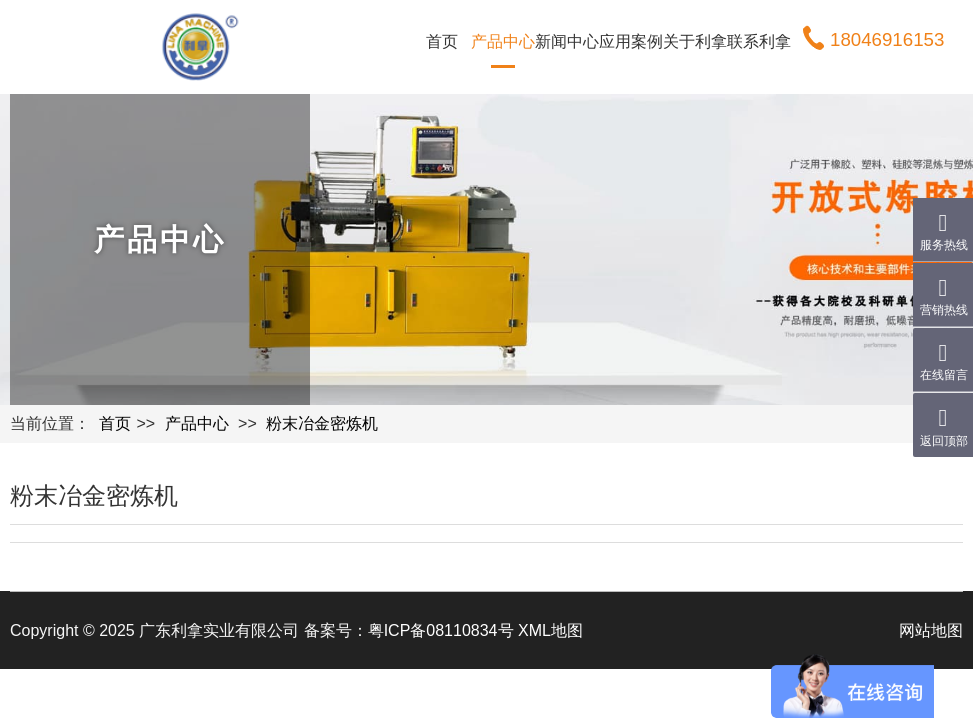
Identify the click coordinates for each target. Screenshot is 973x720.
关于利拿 (695, 41)
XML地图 (550, 630)
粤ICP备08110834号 (441, 630)
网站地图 (931, 630)
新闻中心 (567, 41)
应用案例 (631, 41)
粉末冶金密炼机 (322, 423)
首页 (442, 41)
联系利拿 (759, 41)
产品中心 (503, 41)
